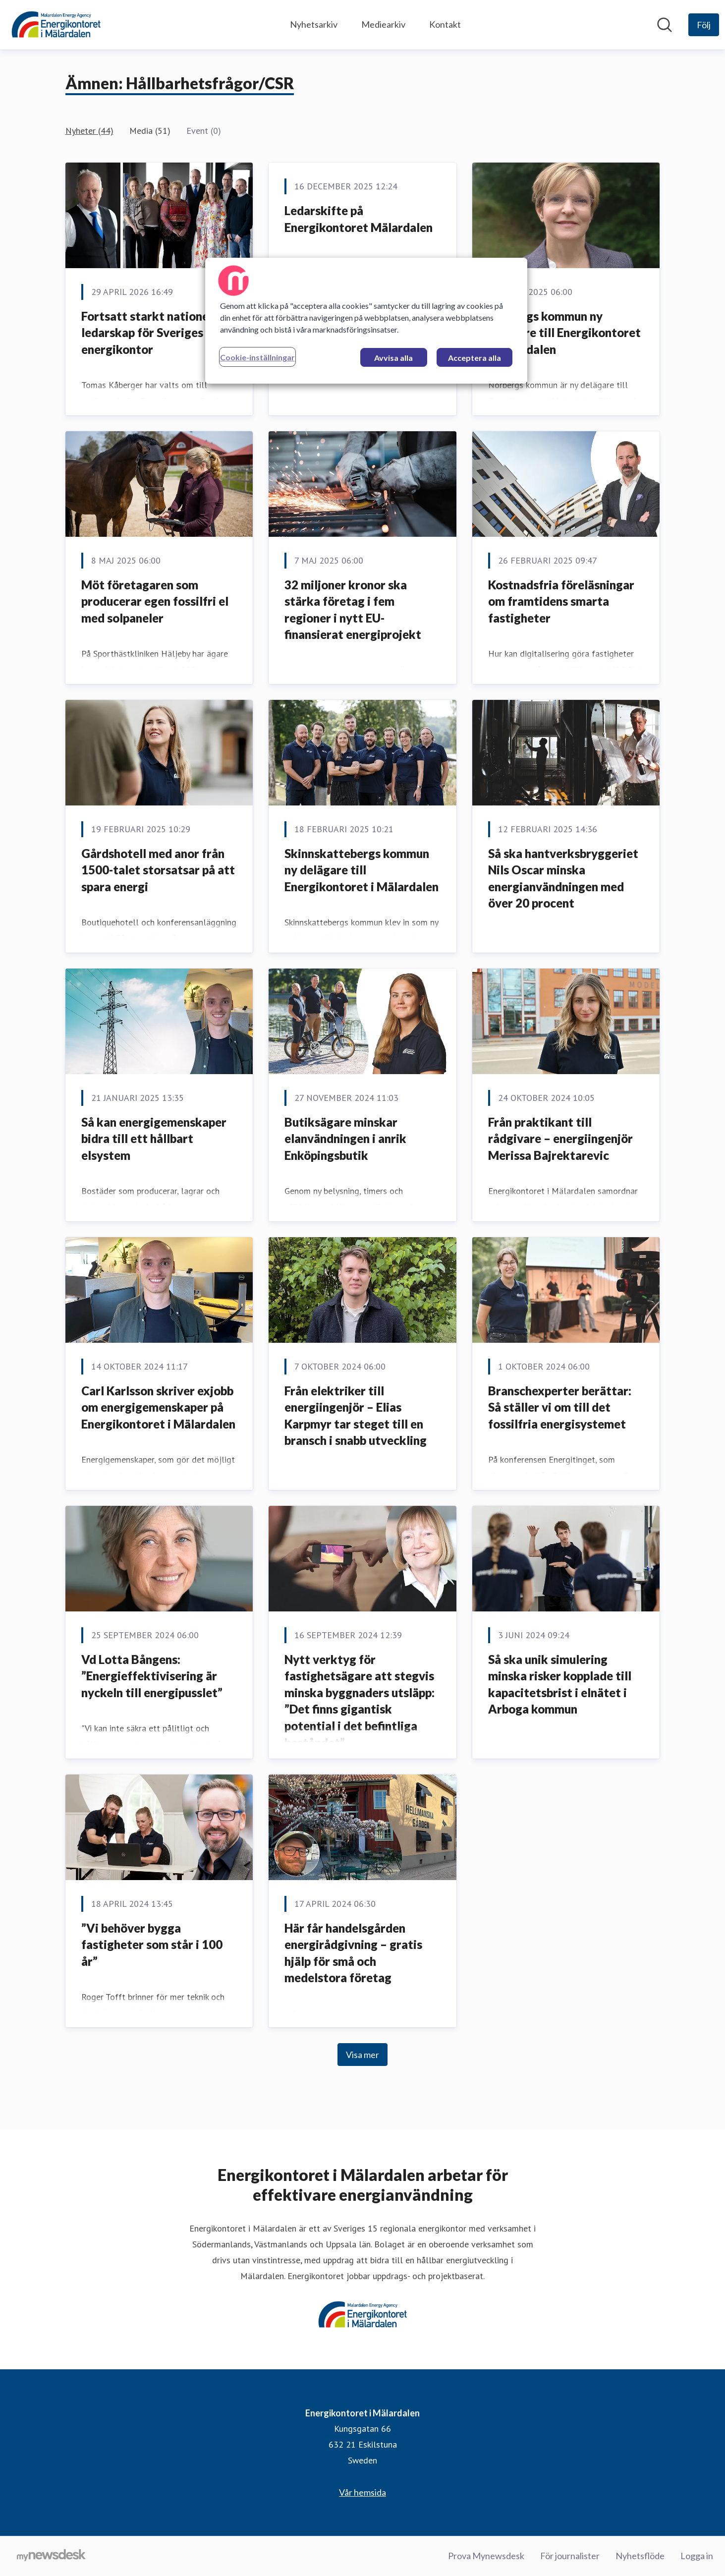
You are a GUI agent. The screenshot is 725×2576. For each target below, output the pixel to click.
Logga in (696, 2555)
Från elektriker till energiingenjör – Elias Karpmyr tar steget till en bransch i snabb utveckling (355, 1415)
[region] (366, 321)
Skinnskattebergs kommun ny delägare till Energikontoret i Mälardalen (361, 870)
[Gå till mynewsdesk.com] (51, 2556)
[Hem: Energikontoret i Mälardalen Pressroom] (56, 25)
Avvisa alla (393, 357)
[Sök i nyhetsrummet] (664, 25)
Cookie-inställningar (257, 357)
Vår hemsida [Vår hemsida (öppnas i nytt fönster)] (362, 2492)
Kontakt (445, 24)
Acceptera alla (474, 357)
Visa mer (362, 2054)
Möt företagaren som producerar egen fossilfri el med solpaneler (154, 601)
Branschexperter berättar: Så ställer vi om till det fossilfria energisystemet (559, 1407)
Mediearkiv (383, 24)
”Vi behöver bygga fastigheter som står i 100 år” (152, 1944)
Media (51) (149, 130)
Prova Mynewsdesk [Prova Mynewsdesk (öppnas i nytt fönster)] (486, 2555)
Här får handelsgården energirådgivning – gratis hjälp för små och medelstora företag (353, 1953)
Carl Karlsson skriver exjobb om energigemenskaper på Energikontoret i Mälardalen (158, 1407)
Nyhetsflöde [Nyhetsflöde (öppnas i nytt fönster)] (640, 2555)
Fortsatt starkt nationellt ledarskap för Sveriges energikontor (151, 332)
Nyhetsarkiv (313, 24)
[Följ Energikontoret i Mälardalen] (703, 24)
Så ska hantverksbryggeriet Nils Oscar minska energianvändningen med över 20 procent (563, 878)
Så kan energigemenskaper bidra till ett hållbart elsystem (153, 1138)
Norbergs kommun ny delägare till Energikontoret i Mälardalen (564, 332)
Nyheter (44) (89, 130)
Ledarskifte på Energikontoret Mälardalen (358, 218)
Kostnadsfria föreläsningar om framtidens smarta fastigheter (561, 601)
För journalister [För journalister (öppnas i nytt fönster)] (570, 2555)
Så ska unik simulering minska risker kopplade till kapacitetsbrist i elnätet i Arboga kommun (559, 1684)
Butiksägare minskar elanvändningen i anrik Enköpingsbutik (345, 1138)
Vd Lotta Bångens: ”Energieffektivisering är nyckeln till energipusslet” (152, 1676)
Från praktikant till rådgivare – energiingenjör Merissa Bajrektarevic (560, 1138)
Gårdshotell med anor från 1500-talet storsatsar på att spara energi (158, 870)
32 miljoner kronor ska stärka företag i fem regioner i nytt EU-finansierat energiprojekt (352, 609)
